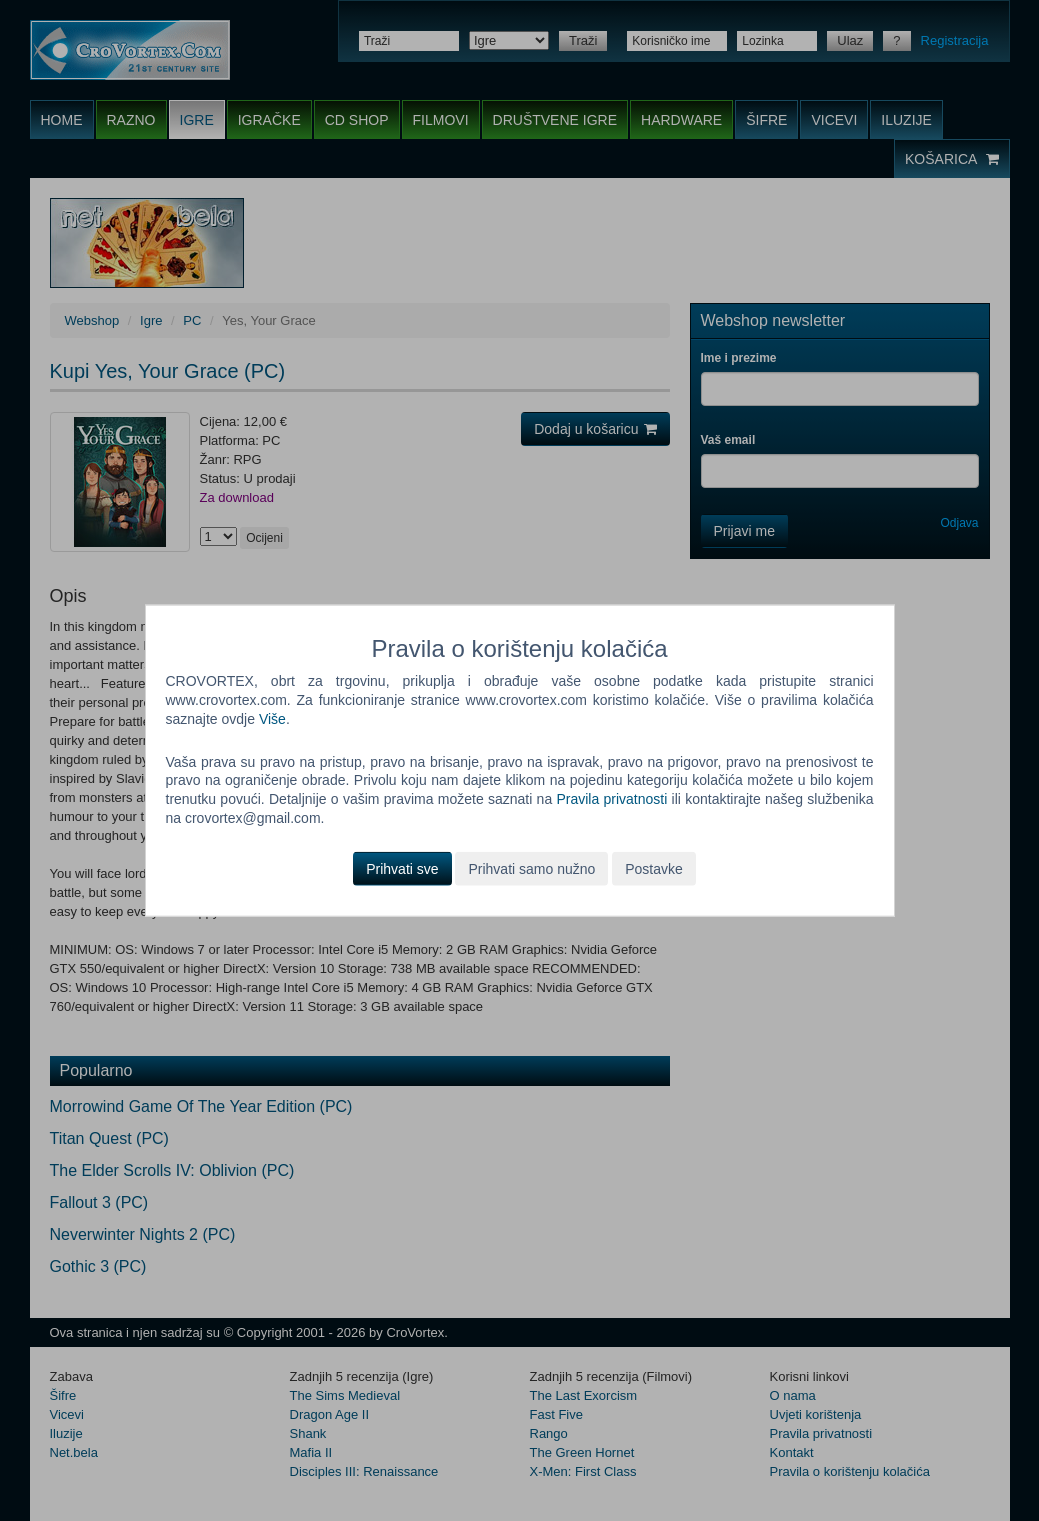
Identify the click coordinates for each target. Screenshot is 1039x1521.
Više (272, 718)
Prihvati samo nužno (531, 869)
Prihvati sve (402, 869)
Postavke (654, 869)
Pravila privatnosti (611, 799)
